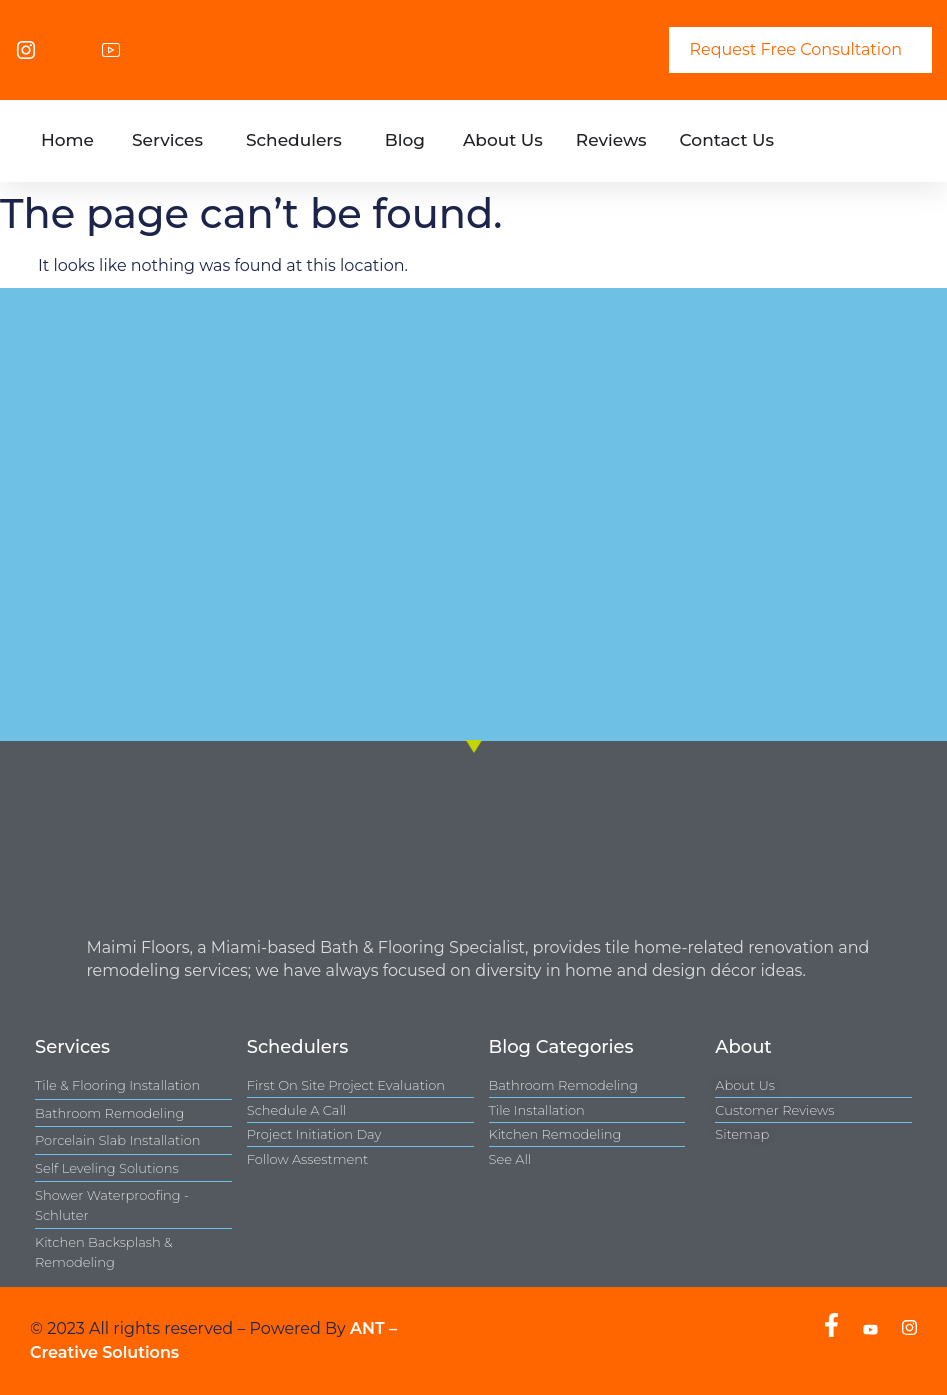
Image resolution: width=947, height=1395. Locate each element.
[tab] (67, 141)
